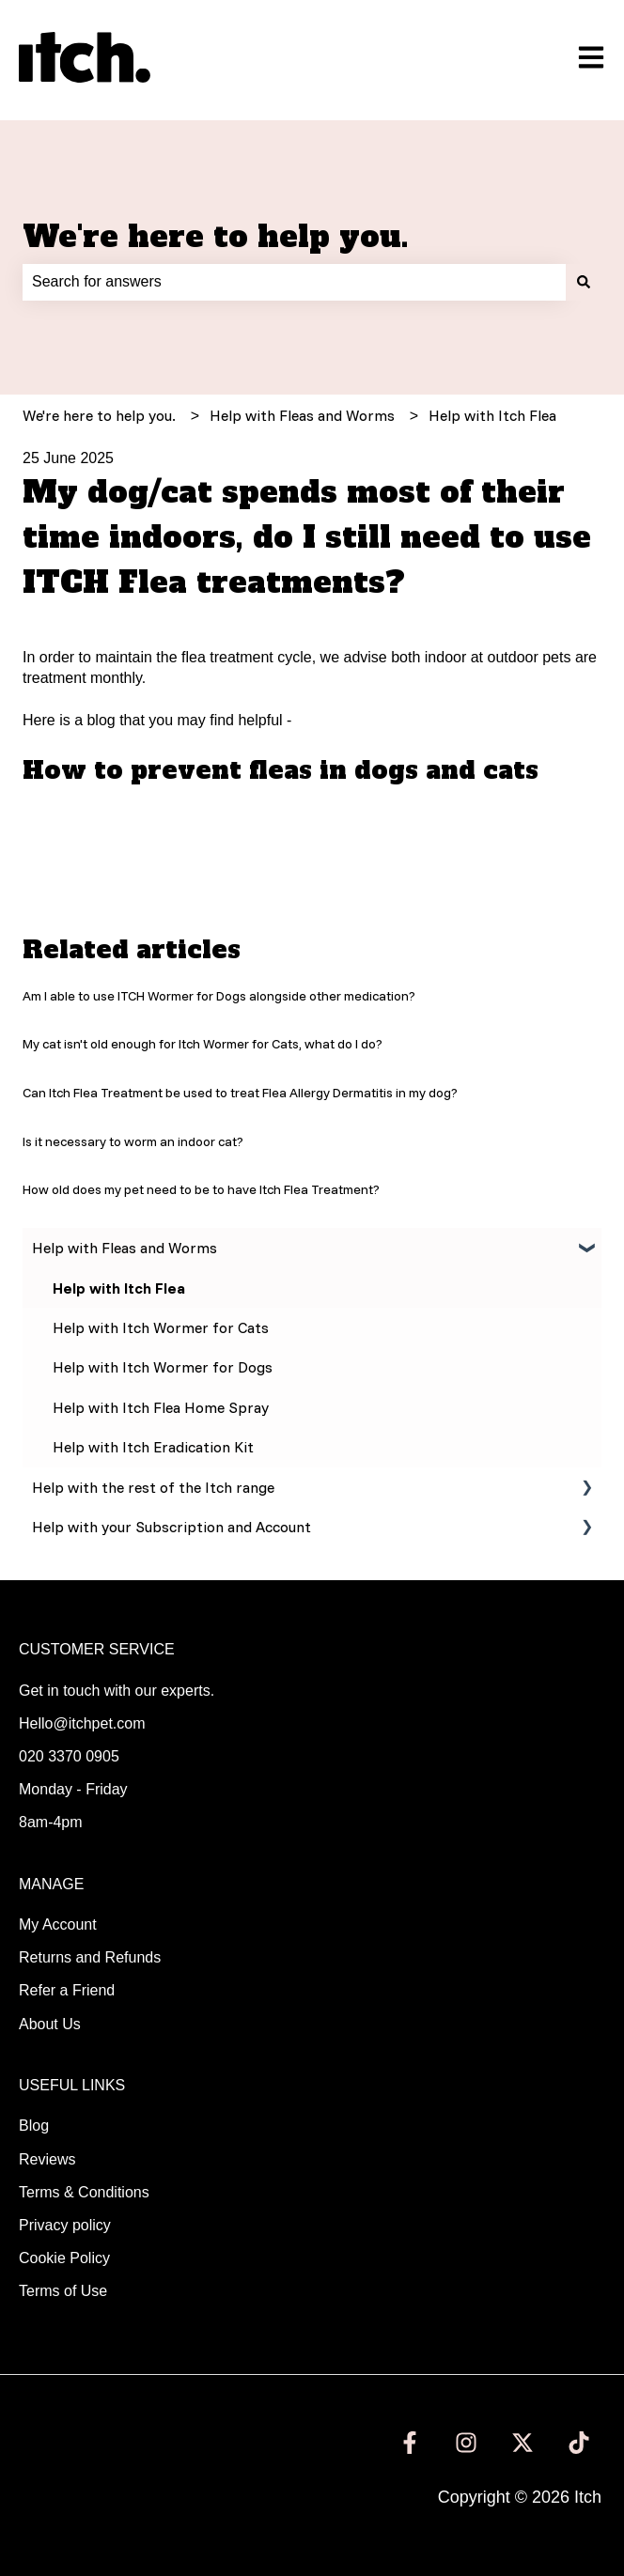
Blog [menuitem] (34, 2126)
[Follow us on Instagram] (466, 2442)
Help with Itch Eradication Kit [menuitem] (153, 1446)
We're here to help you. (216, 236)
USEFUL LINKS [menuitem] (72, 2085)
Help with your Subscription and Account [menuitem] (171, 1526)
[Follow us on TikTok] (578, 2442)
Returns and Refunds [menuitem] (90, 1957)
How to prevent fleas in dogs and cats (280, 770)
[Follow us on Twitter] (522, 2442)
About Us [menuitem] (50, 2024)
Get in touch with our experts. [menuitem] (116, 1691)
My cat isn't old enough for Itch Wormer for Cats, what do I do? (202, 1043)
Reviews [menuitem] (47, 2159)
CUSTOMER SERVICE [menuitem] (97, 1649)
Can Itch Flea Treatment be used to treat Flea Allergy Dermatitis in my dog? (240, 1092)
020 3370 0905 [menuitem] (69, 1756)
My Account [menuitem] (58, 1924)
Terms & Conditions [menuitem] (84, 2192)
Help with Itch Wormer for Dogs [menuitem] (163, 1367)
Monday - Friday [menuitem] (73, 1789)
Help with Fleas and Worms (302, 415)
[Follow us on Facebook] (409, 2442)
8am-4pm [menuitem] (51, 1822)
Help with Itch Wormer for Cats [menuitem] (161, 1327)
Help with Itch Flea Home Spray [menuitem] (161, 1407)
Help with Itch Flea (492, 415)
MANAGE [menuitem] (51, 1884)
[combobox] (294, 282)
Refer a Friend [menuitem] (67, 1990)
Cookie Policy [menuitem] (64, 2258)
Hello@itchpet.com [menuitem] (82, 1723)
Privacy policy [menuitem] (65, 2225)
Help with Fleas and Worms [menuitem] (124, 1247)
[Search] (583, 282)
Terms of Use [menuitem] (63, 2291)
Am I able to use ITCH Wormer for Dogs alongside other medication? (219, 995)
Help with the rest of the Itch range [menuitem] (153, 1487)
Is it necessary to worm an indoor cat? (133, 1141)
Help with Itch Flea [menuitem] (119, 1288)
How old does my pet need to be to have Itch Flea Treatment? (201, 1189)
